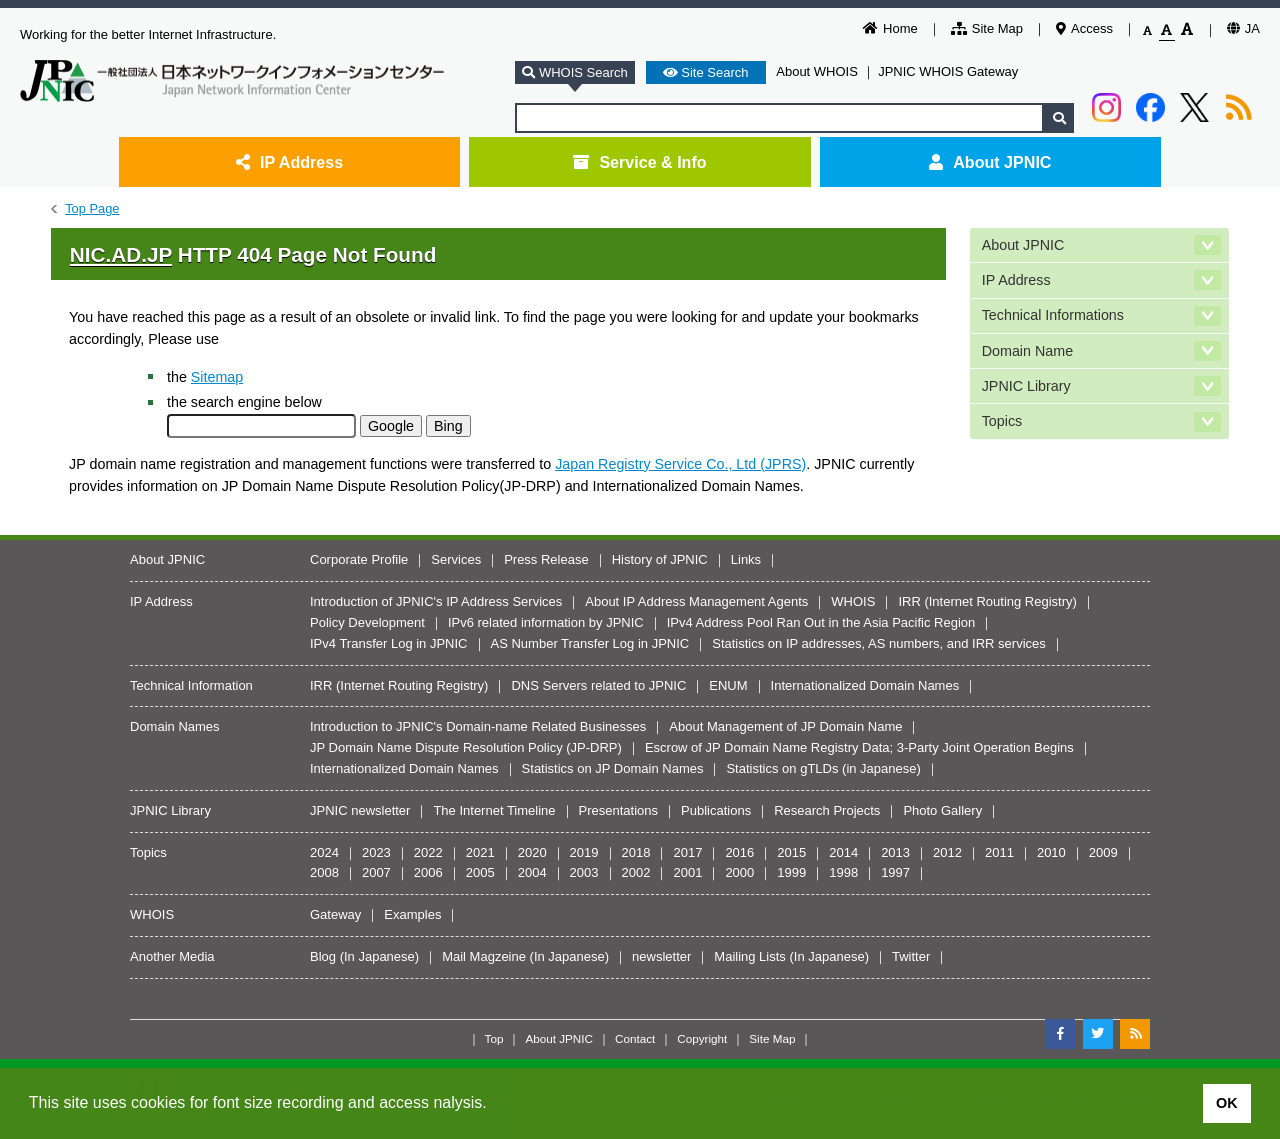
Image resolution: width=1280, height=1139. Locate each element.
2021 (480, 852)
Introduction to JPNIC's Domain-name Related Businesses (478, 726)
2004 (532, 872)
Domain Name (1027, 351)
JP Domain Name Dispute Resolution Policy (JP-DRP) (466, 747)
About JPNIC (990, 162)
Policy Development (367, 622)
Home (890, 28)
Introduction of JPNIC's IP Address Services (436, 601)
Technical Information (191, 685)
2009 (1103, 852)
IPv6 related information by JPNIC (546, 622)
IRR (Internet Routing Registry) (987, 601)
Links (746, 559)
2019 (584, 852)
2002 (636, 872)
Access (1084, 28)
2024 (324, 852)
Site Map (987, 28)
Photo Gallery (942, 810)
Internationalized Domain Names (865, 685)
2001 (687, 872)
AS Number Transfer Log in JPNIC (590, 643)
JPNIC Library (1026, 386)
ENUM (728, 685)
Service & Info (639, 162)
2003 (584, 872)
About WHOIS (817, 71)
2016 (739, 852)
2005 (480, 872)
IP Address (289, 162)
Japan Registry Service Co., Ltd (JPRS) (680, 464)
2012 (947, 852)
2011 (999, 852)
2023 (376, 852)
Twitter (911, 956)
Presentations (619, 810)
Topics (1002, 421)
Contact (635, 1038)
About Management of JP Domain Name (785, 726)
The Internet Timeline (494, 810)
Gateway (335, 914)
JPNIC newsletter (360, 810)
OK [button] (1227, 1103)
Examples (412, 914)
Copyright (702, 1038)
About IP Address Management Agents (696, 601)
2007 (376, 872)
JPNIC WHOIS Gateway (948, 71)
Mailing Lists (750, 956)
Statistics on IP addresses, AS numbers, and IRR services (879, 643)
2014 (843, 852)
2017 (687, 852)
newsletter (661, 956)
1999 (791, 872)
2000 (739, 872)
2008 (324, 872)
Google (391, 426)
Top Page (92, 208)
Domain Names (175, 726)
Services (456, 559)
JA (1243, 28)
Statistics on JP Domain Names (613, 768)
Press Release (546, 559)
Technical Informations (1053, 315)
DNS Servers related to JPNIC (598, 685)
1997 (895, 872)
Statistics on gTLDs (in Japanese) (823, 768)
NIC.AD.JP (121, 254)
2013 (895, 852)
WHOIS (853, 601)
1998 (843, 872)
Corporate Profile (359, 559)
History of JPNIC (660, 559)
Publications (716, 810)
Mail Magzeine (484, 956)
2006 (428, 872)
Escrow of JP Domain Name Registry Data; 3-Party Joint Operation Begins (859, 747)
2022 (428, 852)
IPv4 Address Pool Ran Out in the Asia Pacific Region (821, 622)
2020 (532, 852)
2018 (636, 852)
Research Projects (827, 810)
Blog (323, 956)
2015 (791, 852)
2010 (1051, 852)
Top (494, 1038)
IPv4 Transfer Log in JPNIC (389, 643)
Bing (448, 426)
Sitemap (217, 377)
